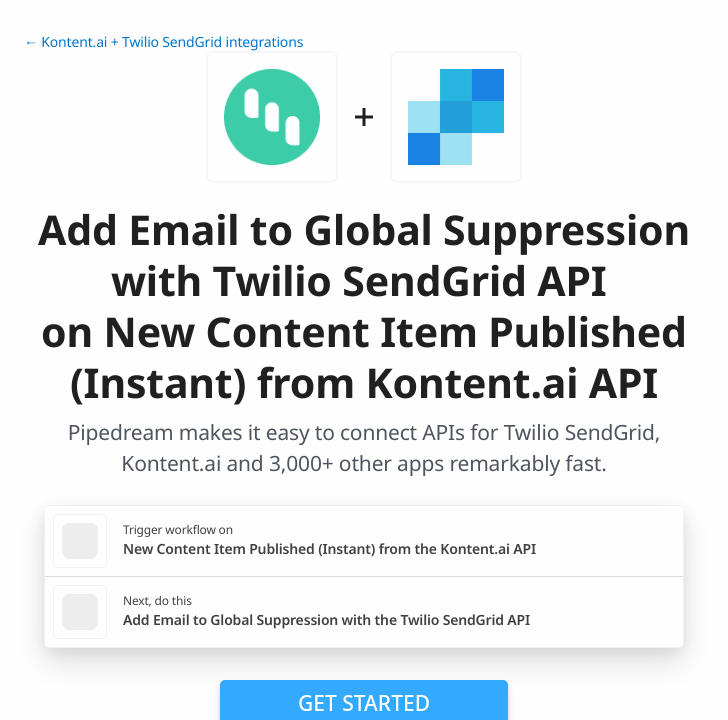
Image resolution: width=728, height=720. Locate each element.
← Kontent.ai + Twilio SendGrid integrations (163, 42)
